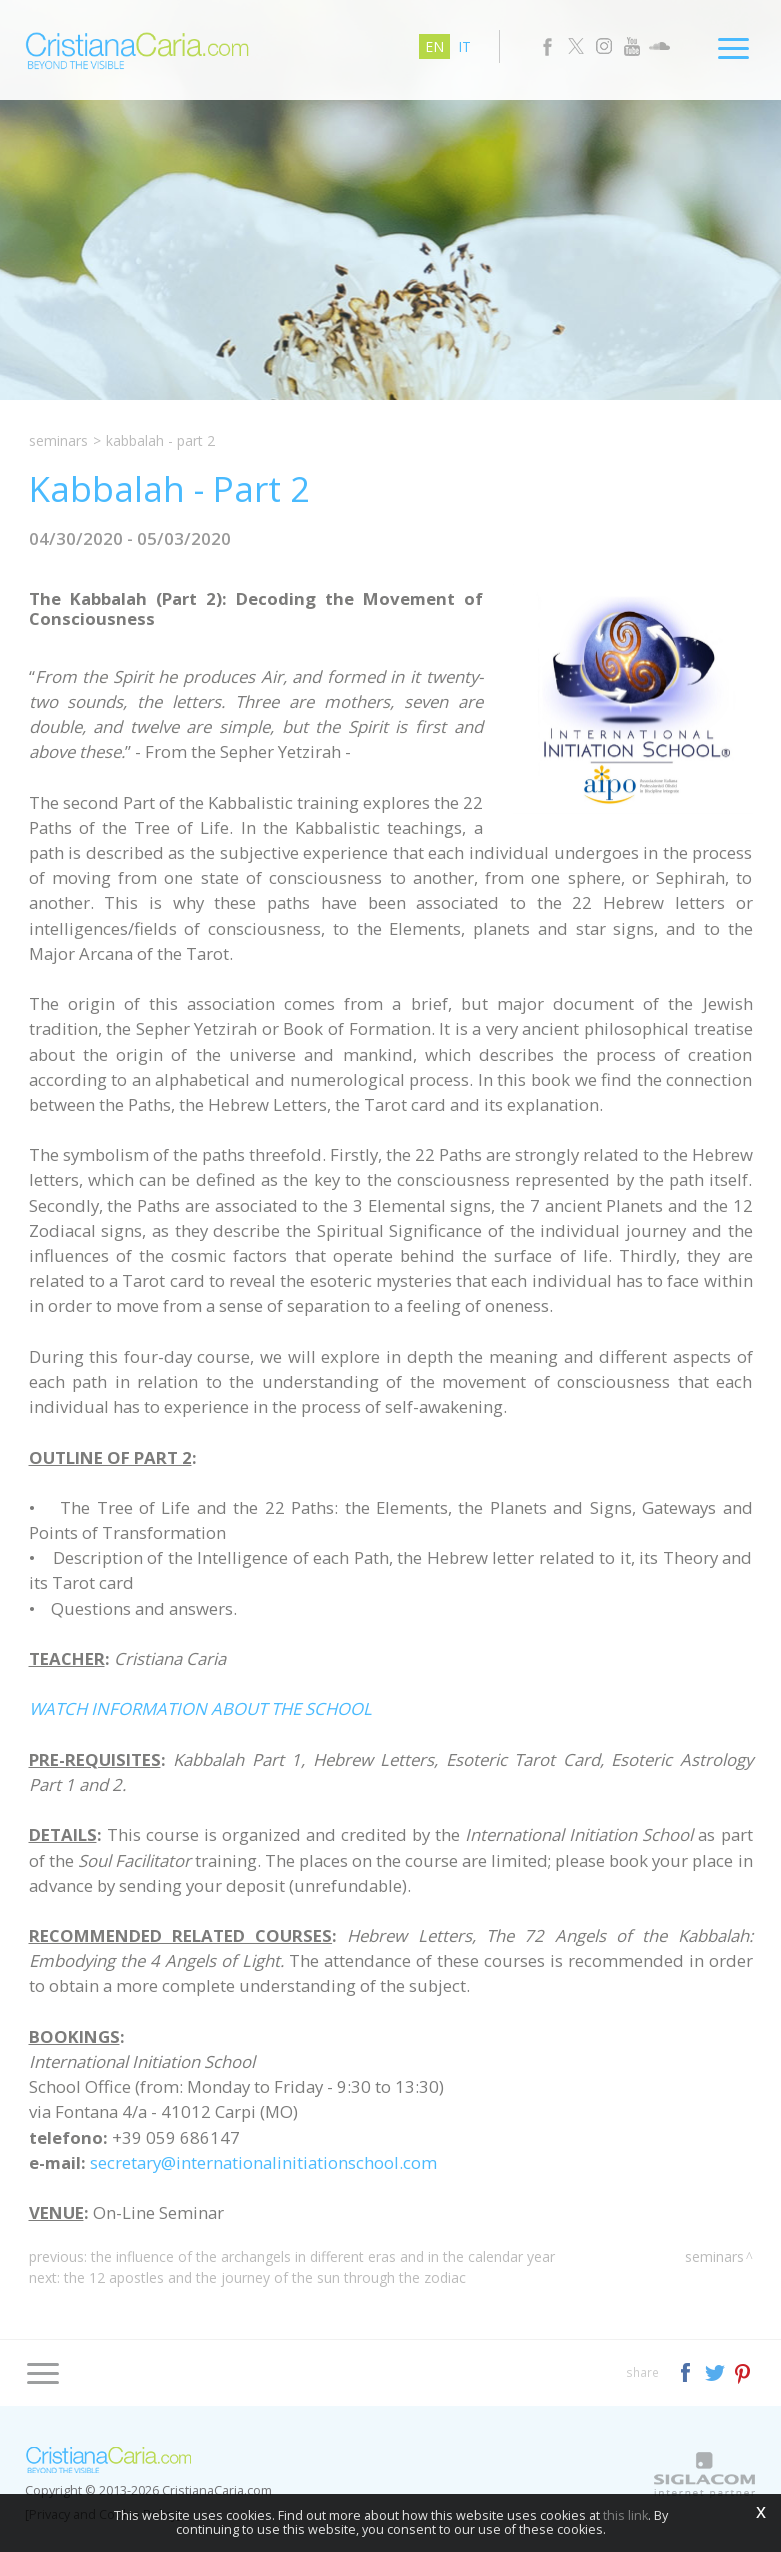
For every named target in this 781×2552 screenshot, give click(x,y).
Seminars (58, 440)
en (434, 46)
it (464, 46)
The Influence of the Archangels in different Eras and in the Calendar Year (323, 2256)
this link (625, 2515)
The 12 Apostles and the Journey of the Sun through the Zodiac (265, 2277)
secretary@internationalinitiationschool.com (263, 2162)
